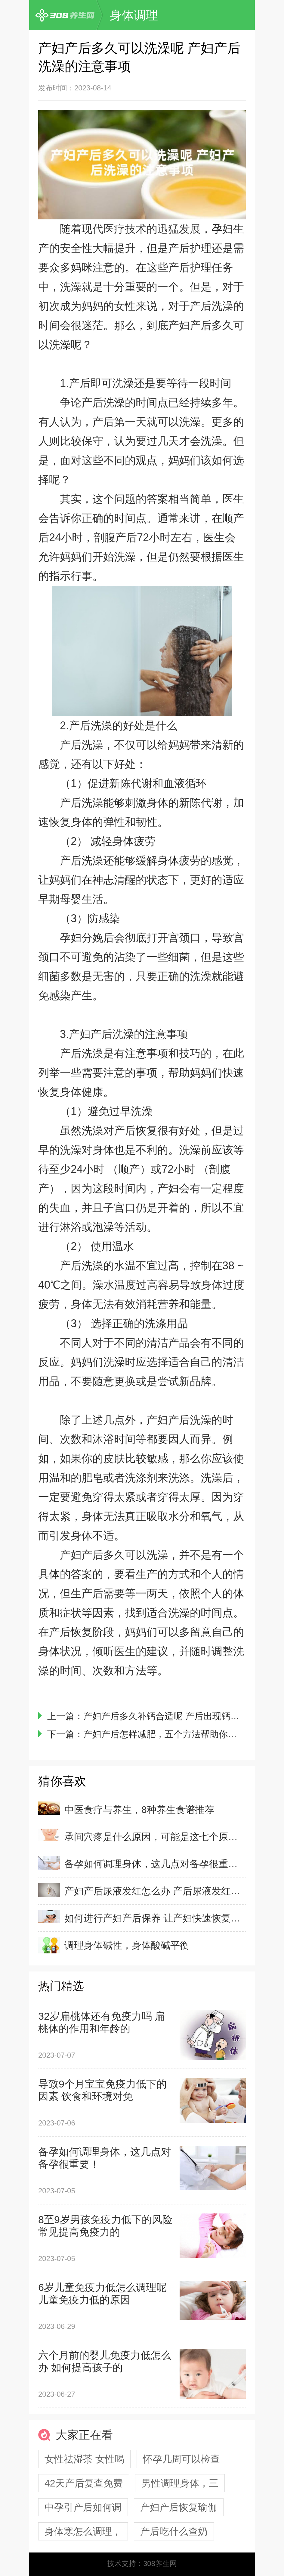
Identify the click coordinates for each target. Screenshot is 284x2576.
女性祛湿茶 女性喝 (84, 2459)
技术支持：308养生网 (142, 2563)
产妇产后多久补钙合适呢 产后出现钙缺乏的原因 (179, 1716)
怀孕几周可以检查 (181, 2459)
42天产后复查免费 (84, 2483)
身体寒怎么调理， (83, 2531)
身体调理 (134, 15)
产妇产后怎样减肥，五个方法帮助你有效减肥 (173, 1734)
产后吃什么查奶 (174, 2531)
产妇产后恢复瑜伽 (178, 2507)
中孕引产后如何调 (83, 2507)
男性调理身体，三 (179, 2483)
